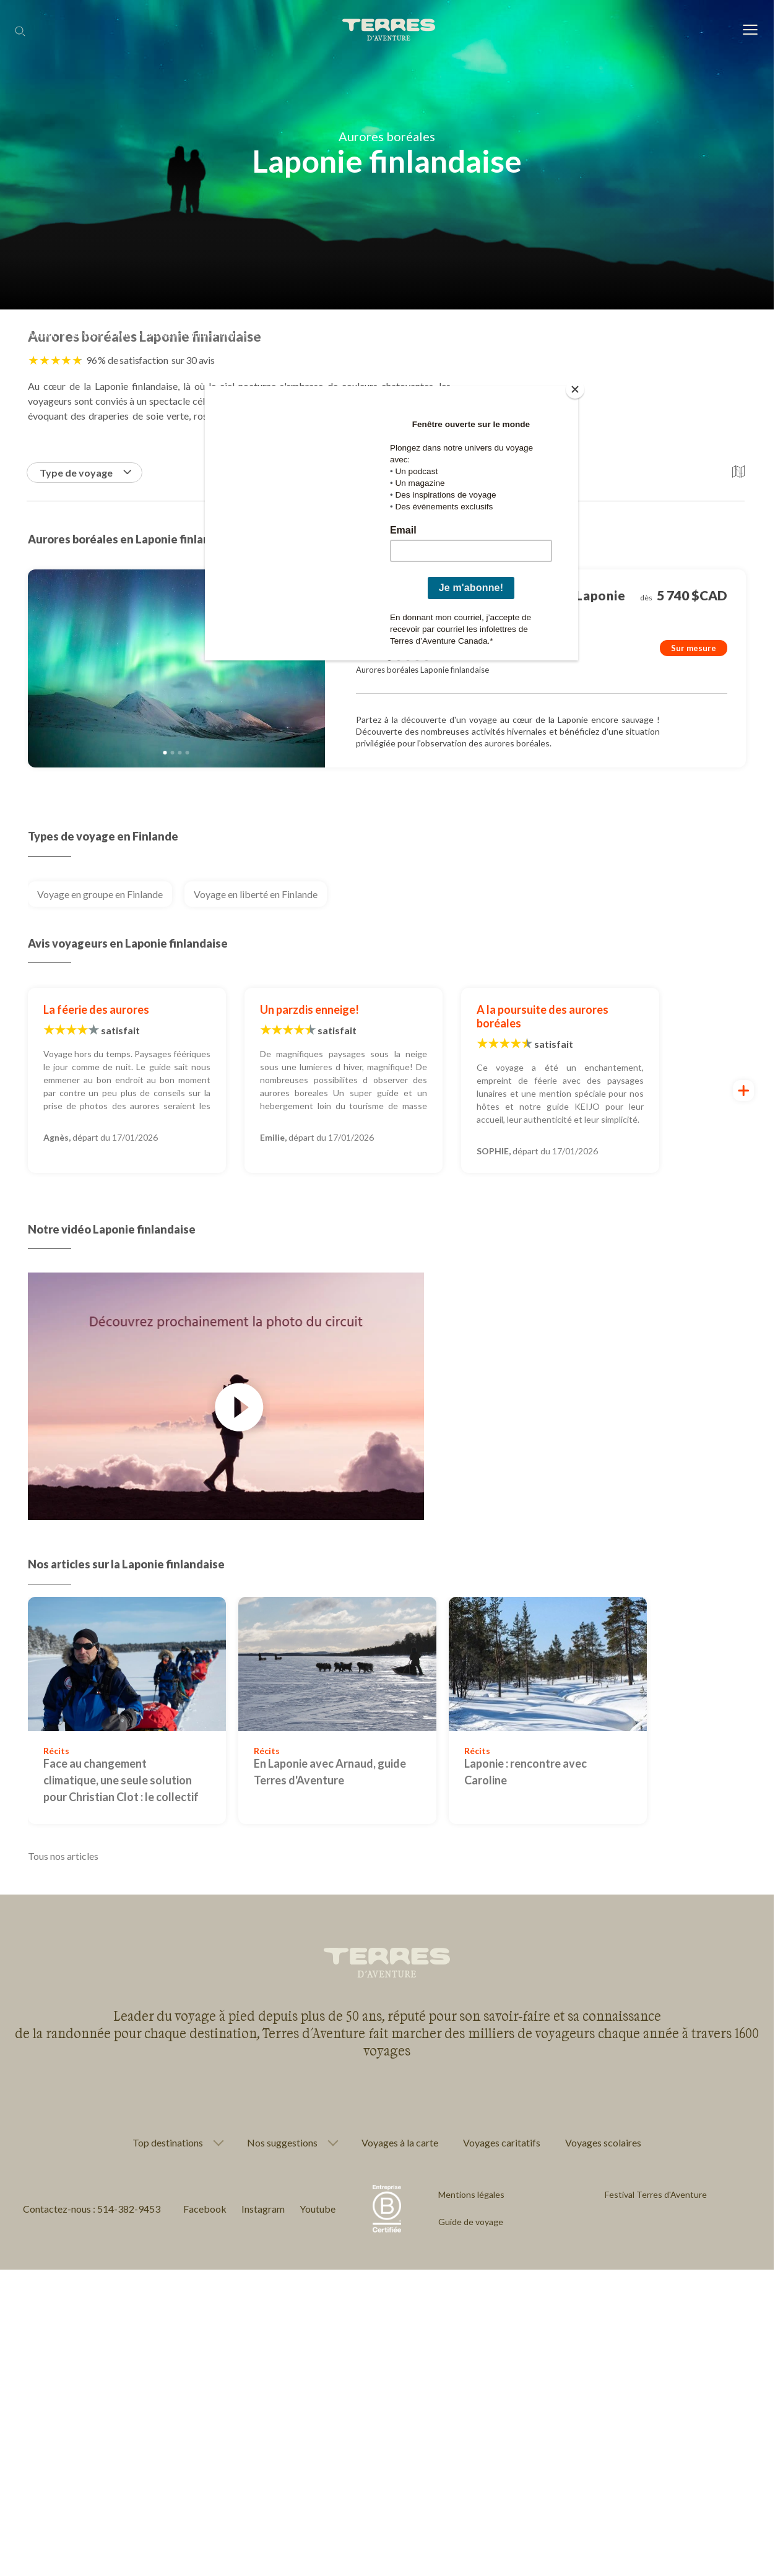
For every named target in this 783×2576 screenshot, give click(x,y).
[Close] (575, 389)
